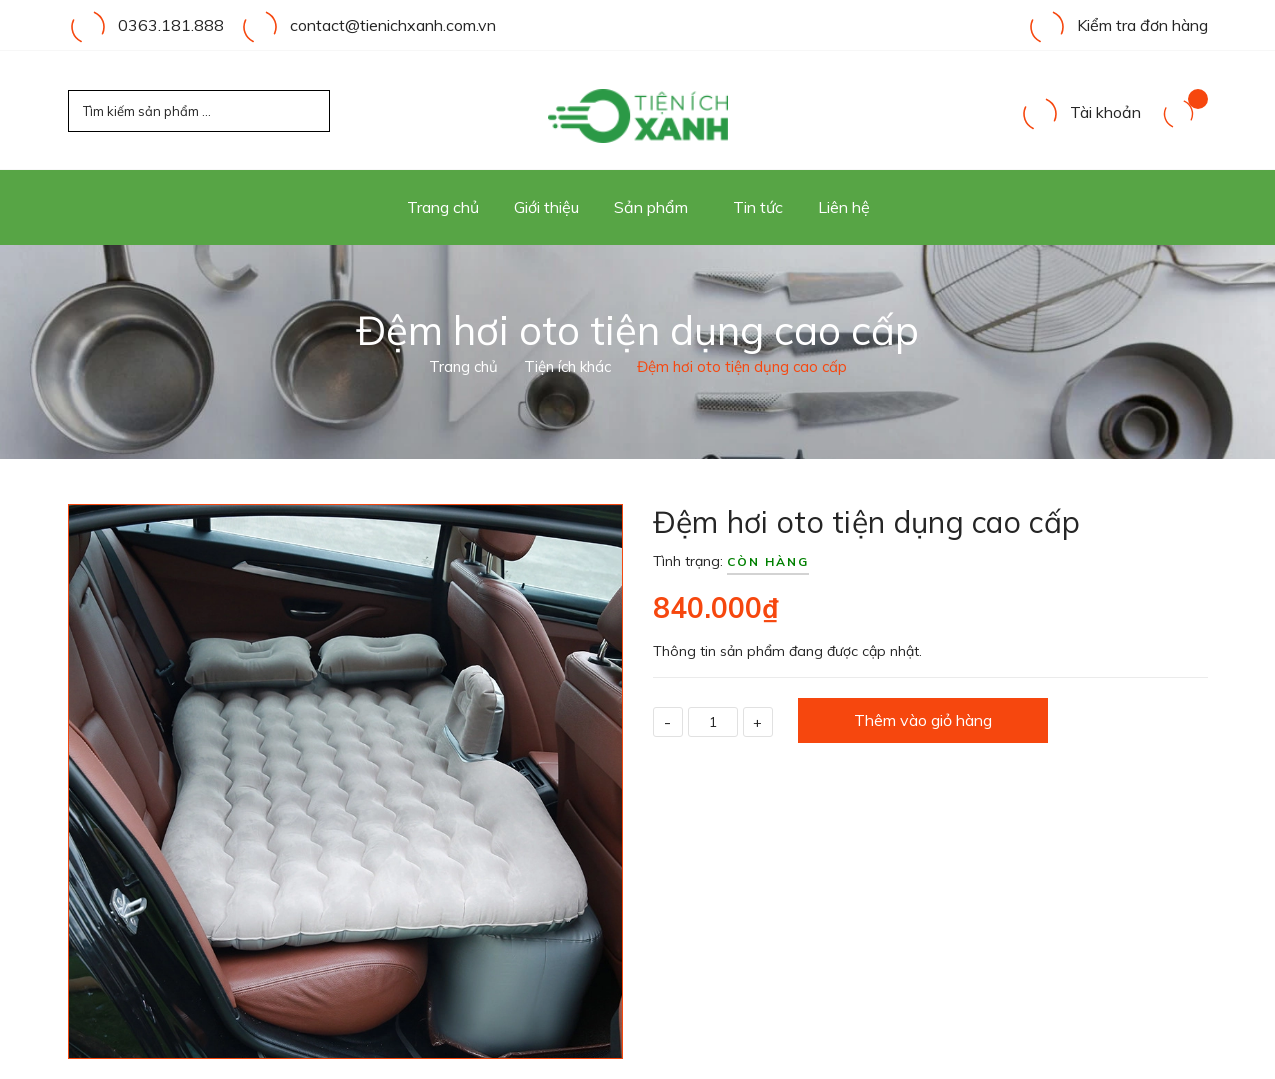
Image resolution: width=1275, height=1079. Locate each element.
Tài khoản (1080, 112)
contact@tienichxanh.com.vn (393, 25)
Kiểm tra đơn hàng (1117, 25)
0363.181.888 (171, 25)
